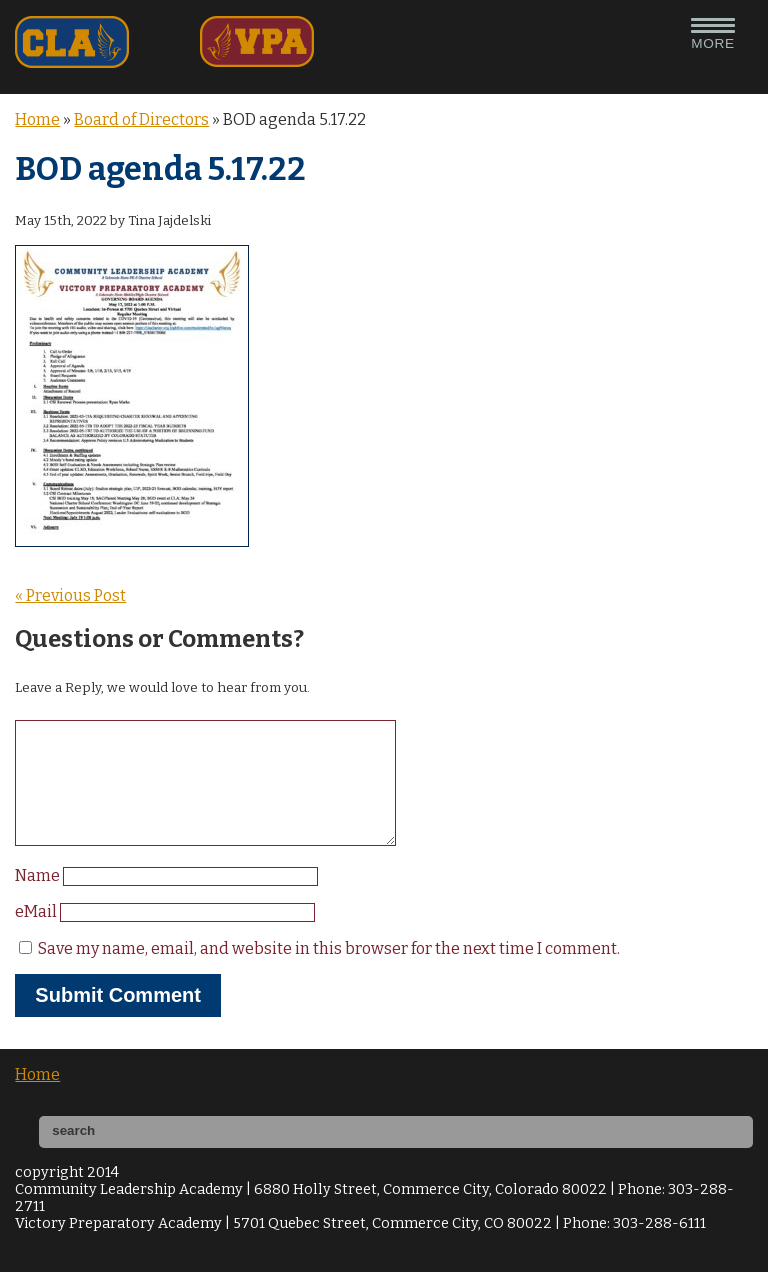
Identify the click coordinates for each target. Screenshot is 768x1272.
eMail (37, 935)
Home (37, 119)
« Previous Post (70, 595)
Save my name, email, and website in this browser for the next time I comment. (329, 972)
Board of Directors (141, 119)
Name (39, 899)
